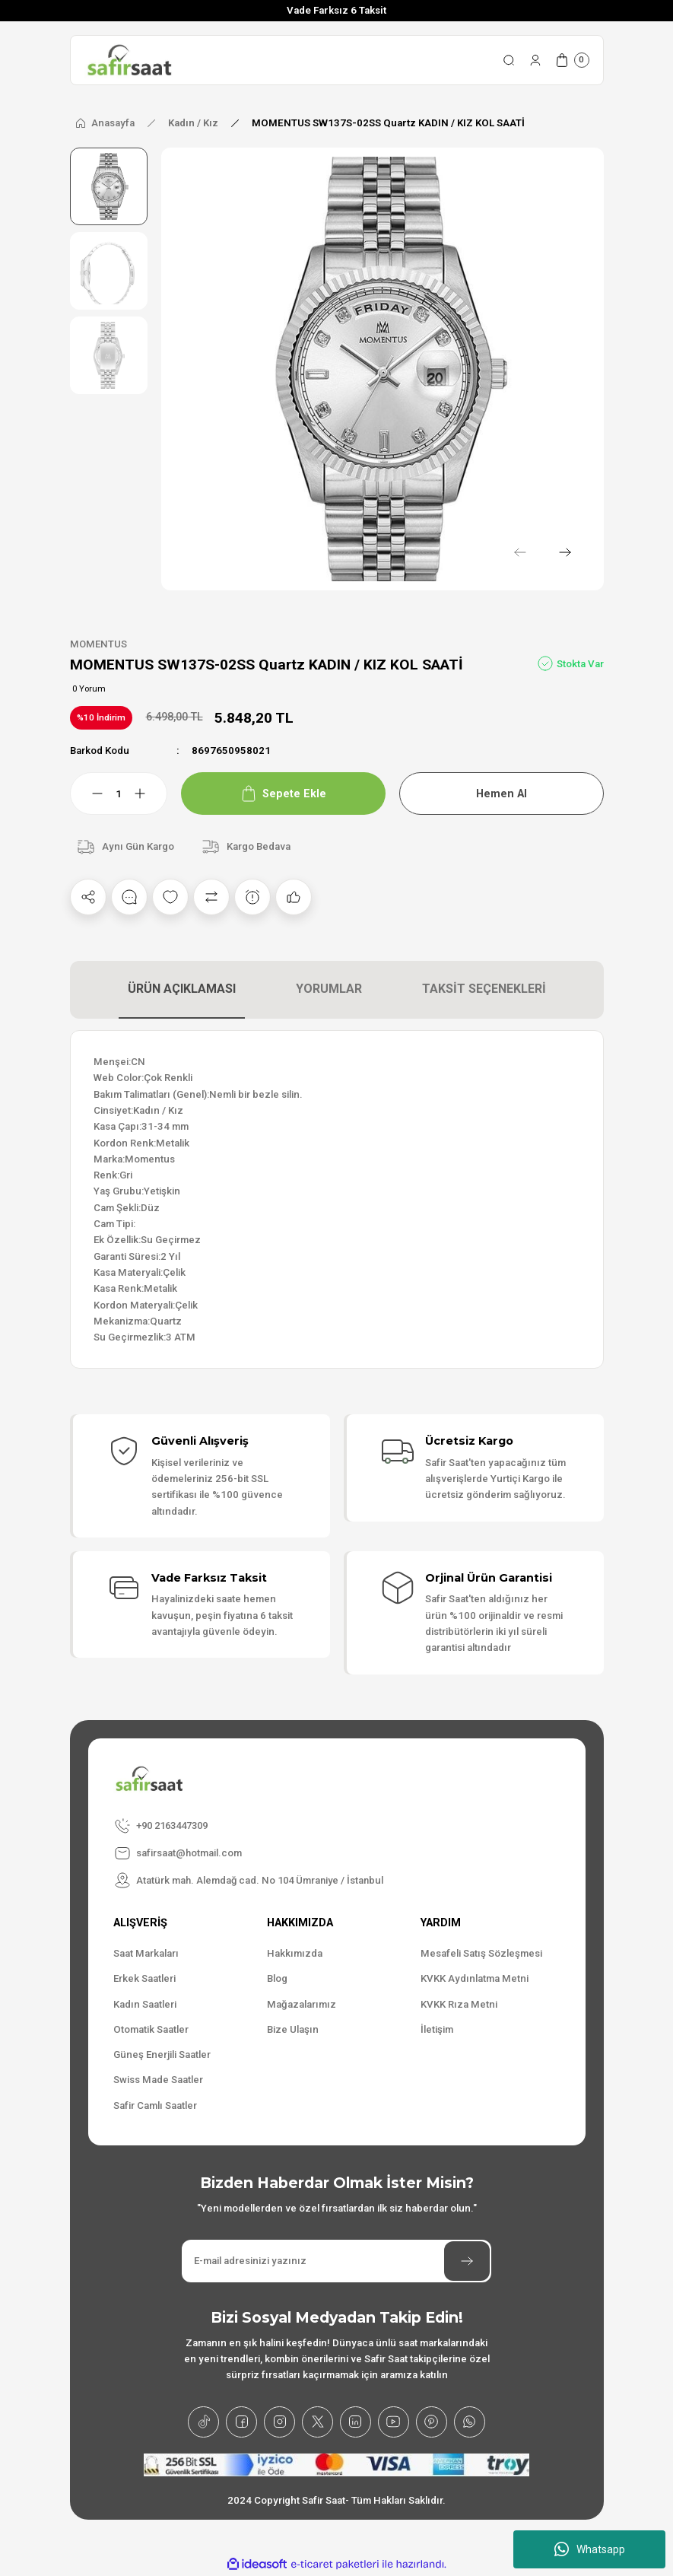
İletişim (437, 2029)
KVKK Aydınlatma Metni (475, 1978)
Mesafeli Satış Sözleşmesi (481, 1953)
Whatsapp (589, 2549)
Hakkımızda (294, 1953)
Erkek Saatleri (144, 1978)
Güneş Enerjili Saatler (162, 2054)
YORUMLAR (329, 988)
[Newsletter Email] (336, 2261)
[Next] (565, 552)
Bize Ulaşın (293, 2029)
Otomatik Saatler (151, 2029)
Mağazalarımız (301, 2004)
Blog (277, 1978)
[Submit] (467, 2261)
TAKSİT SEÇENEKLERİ (484, 988)
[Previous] (519, 552)
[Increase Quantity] (149, 793)
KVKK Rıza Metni (459, 2004)
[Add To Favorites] (170, 897)
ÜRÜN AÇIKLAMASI (182, 988)
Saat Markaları (146, 1953)
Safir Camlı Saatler (155, 2105)
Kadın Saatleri (144, 2004)
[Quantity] (118, 793)
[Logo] (129, 60)
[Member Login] (535, 60)
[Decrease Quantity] (88, 793)
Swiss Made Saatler (158, 2080)
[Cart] (571, 60)
